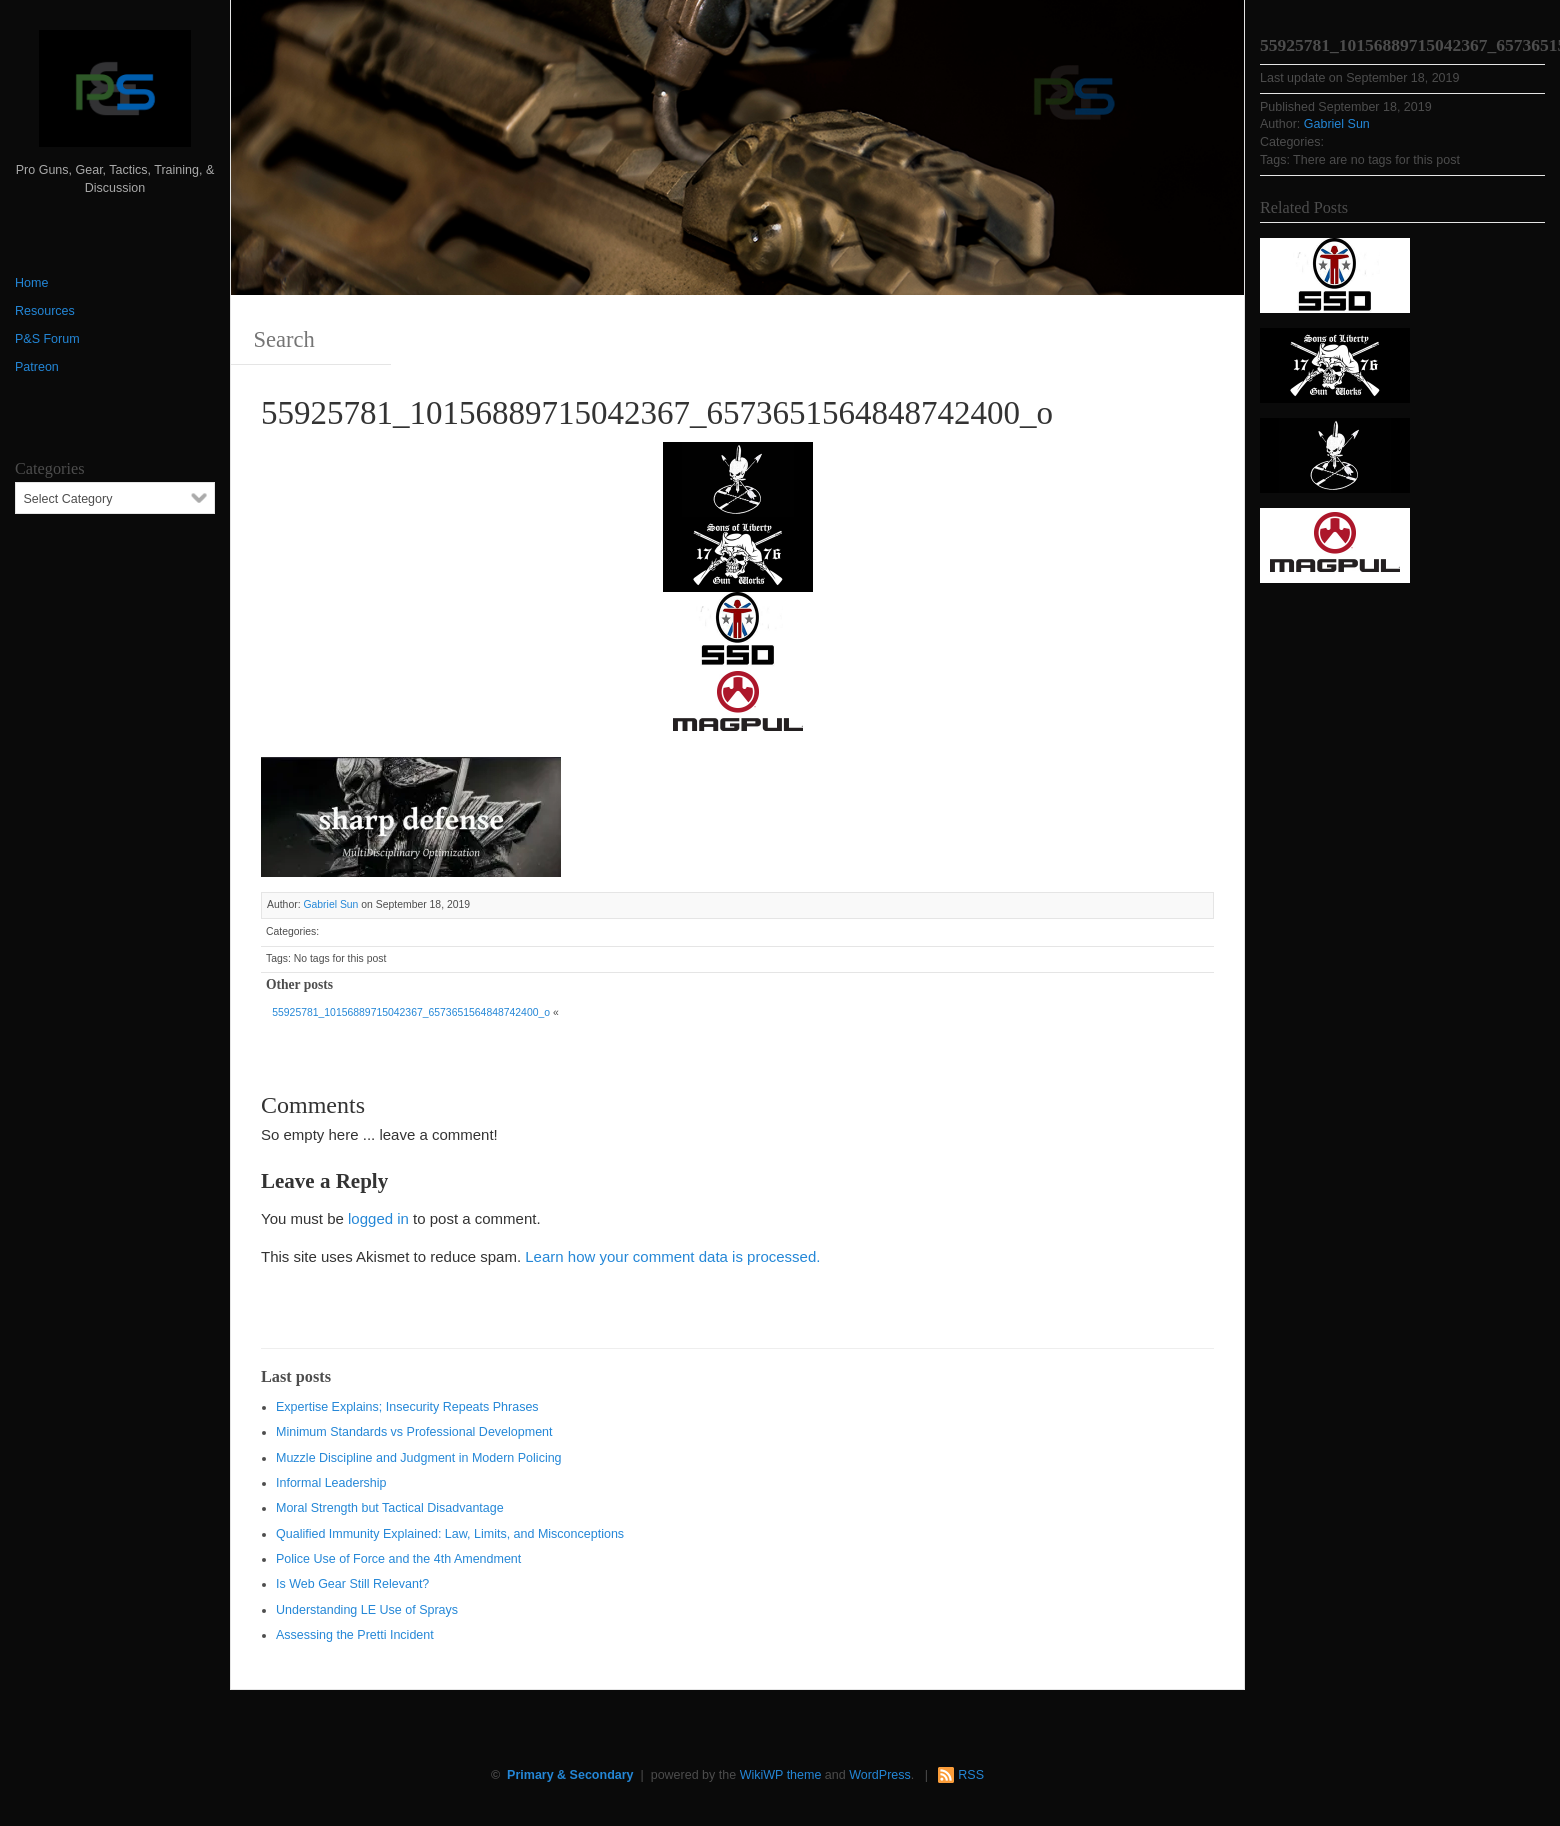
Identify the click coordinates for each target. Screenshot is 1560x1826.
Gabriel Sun (330, 904)
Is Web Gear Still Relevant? (352, 1584)
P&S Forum (47, 339)
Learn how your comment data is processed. (672, 1256)
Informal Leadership (331, 1483)
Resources (45, 311)
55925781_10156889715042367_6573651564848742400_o (411, 1012)
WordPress (880, 1775)
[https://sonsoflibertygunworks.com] (738, 552)
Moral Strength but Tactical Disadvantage (390, 1508)
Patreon (37, 367)
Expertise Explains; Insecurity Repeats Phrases (407, 1407)
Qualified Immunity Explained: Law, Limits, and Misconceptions (450, 1534)
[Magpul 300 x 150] (738, 702)
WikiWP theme (781, 1775)
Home (31, 283)
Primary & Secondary (570, 1775)
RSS (971, 1775)
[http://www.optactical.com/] (738, 477)
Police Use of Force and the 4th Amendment (398, 1559)
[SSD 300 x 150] (738, 627)
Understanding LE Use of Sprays (367, 1610)
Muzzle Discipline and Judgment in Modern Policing (419, 1458)
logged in (378, 1218)
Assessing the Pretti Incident (355, 1635)
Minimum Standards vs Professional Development (414, 1432)
